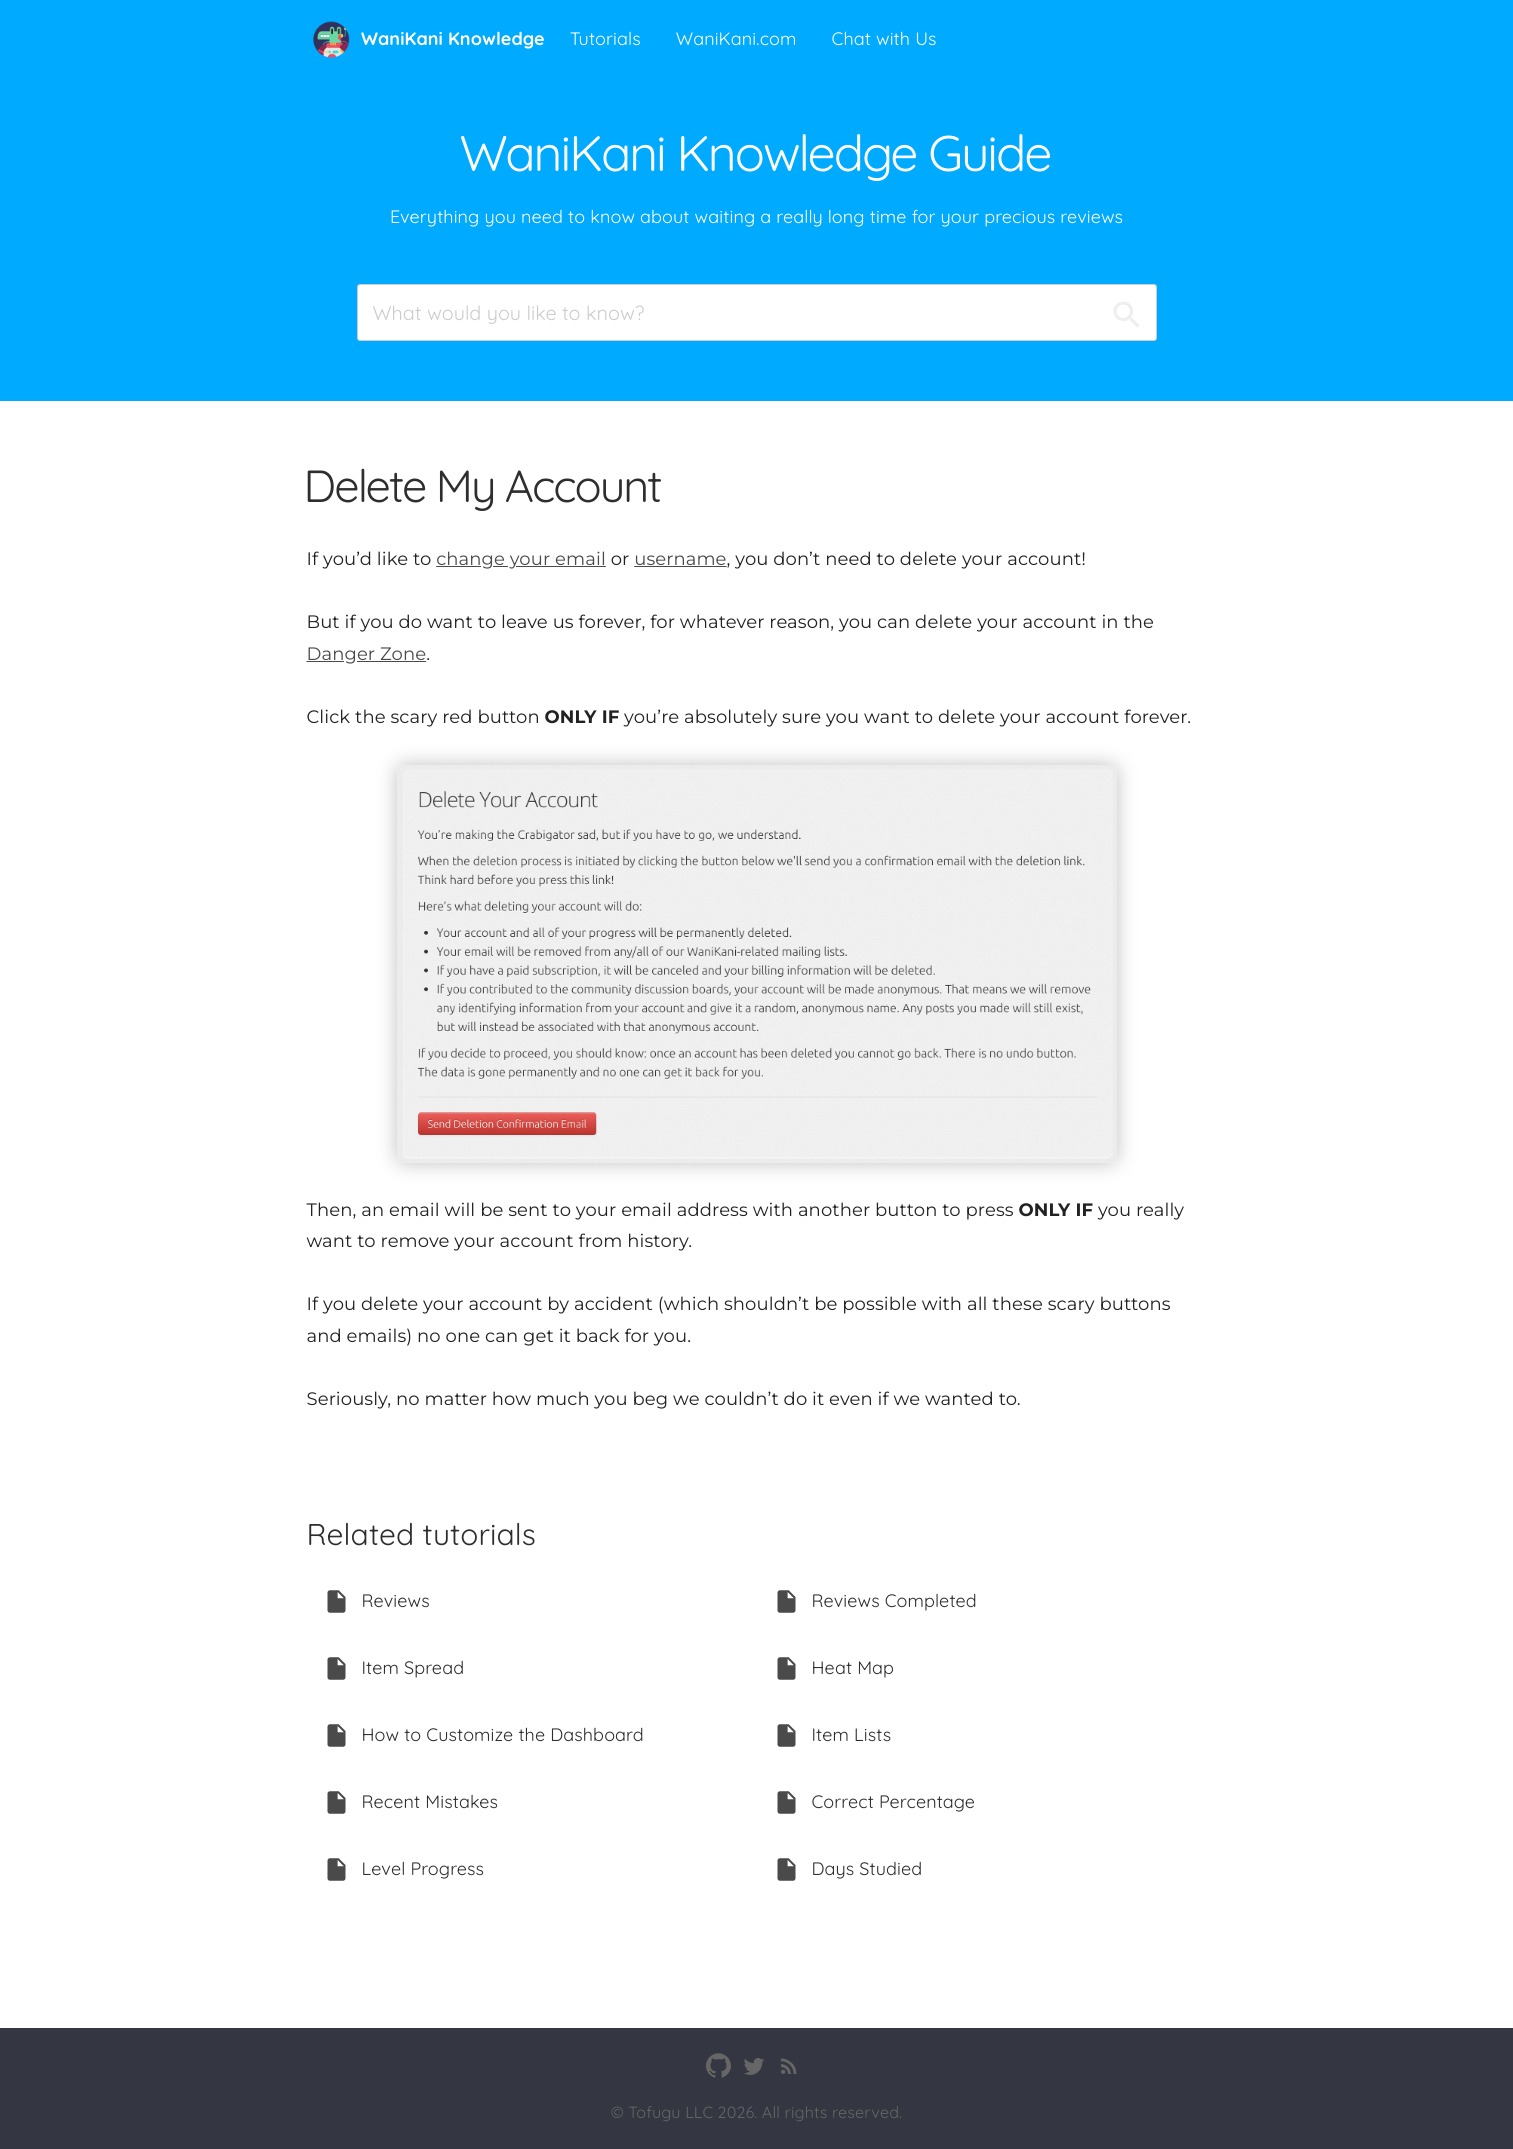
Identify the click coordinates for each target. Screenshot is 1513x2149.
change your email (521, 559)
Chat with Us (884, 38)
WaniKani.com (736, 38)
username (680, 559)
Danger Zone (367, 654)
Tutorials (605, 38)
